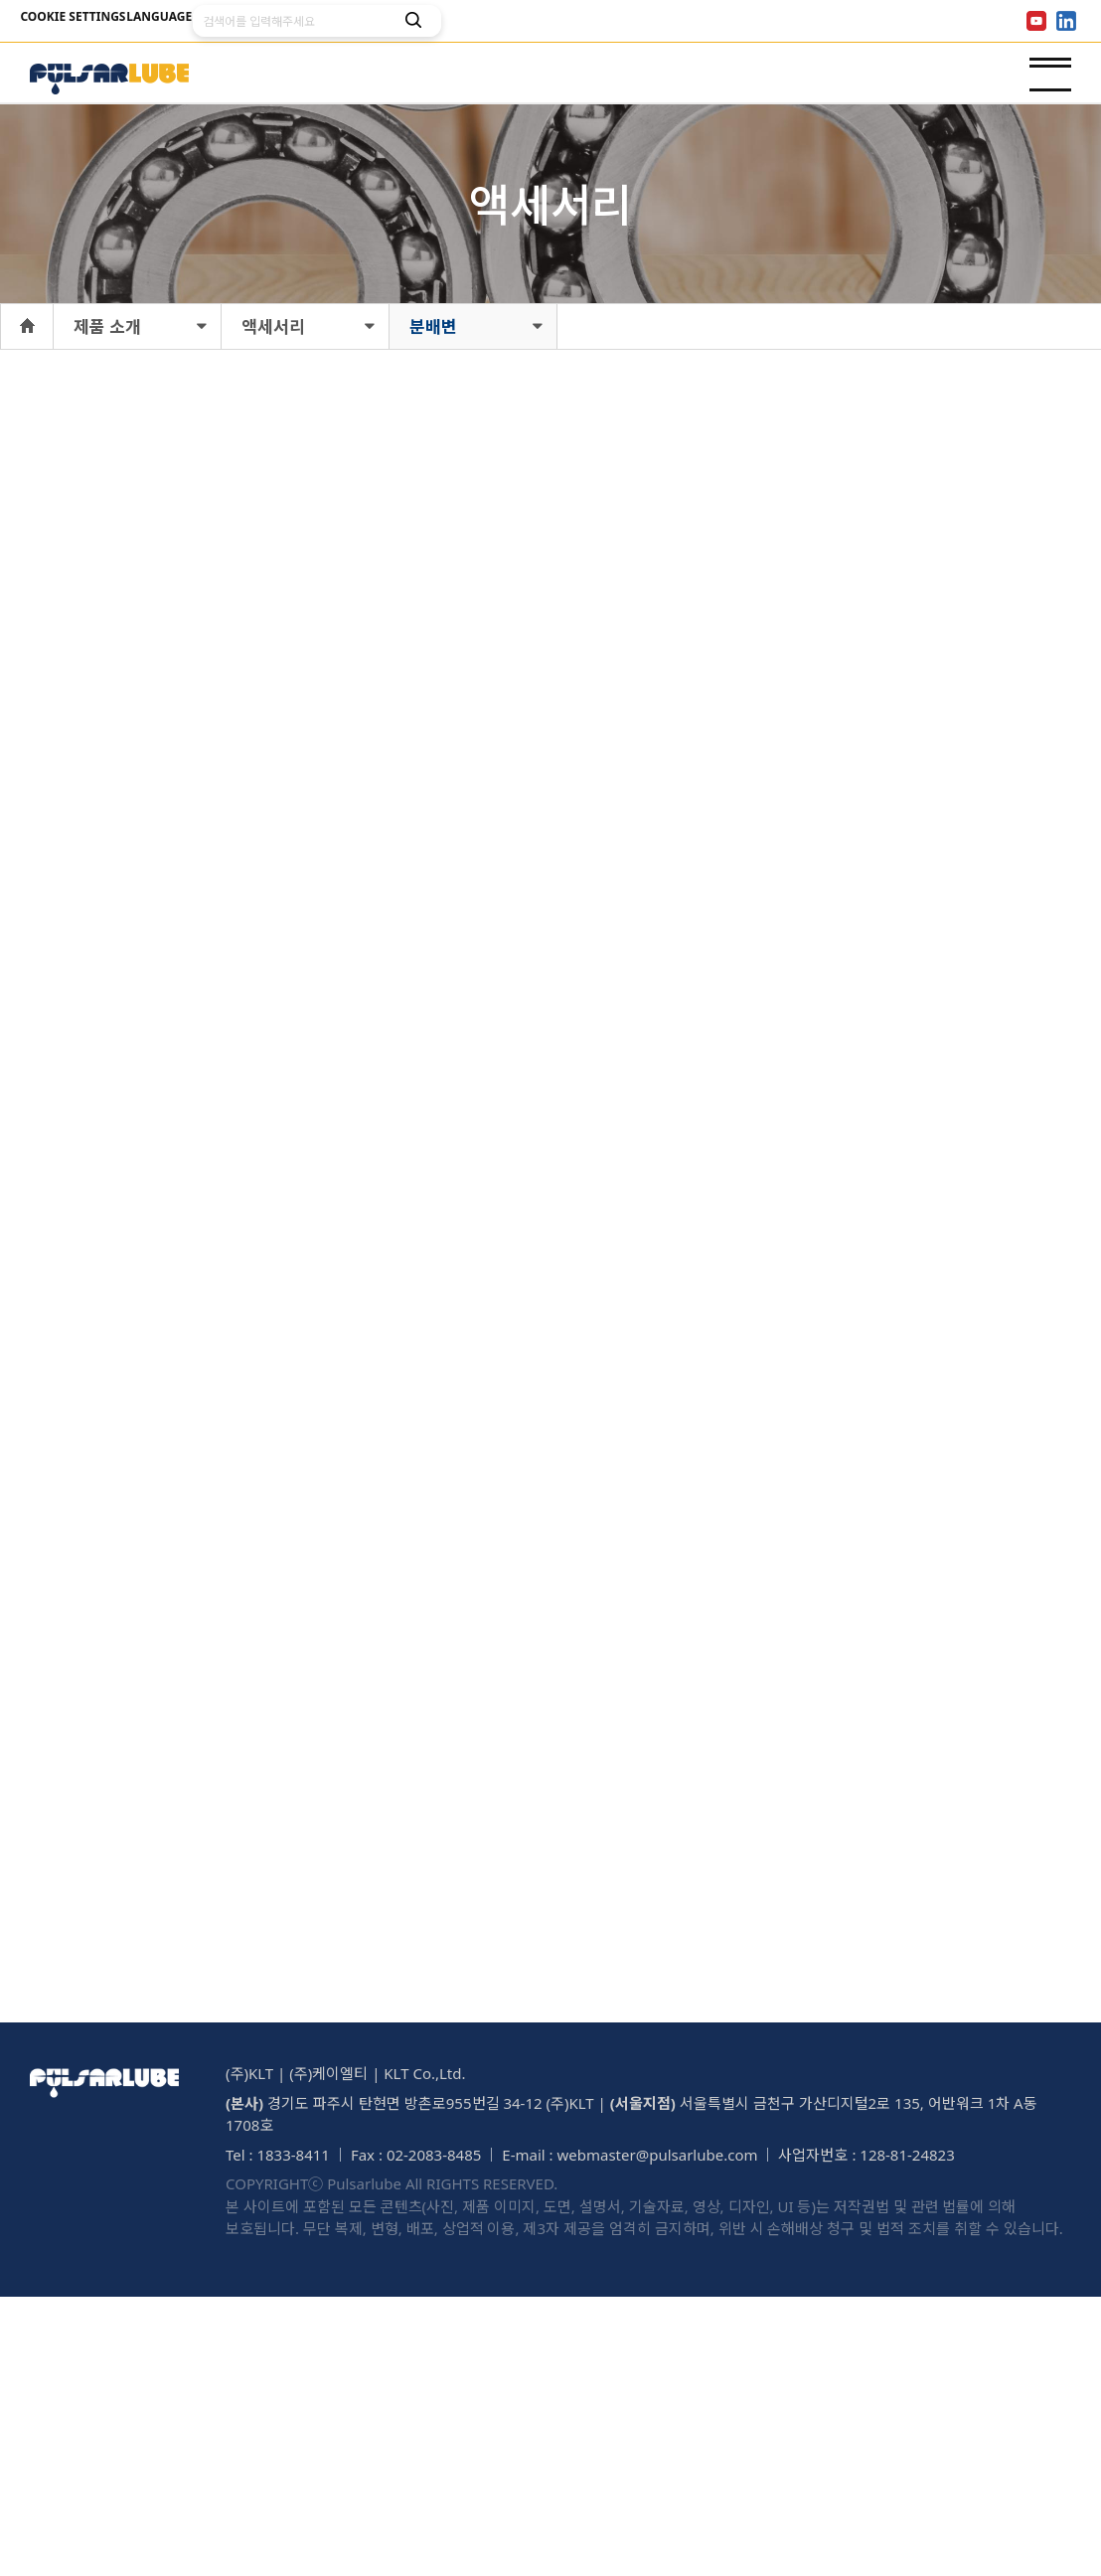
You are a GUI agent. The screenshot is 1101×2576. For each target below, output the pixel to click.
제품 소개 (107, 327)
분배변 (433, 327)
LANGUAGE (197, 21)
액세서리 (273, 327)
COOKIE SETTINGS (85, 21)
